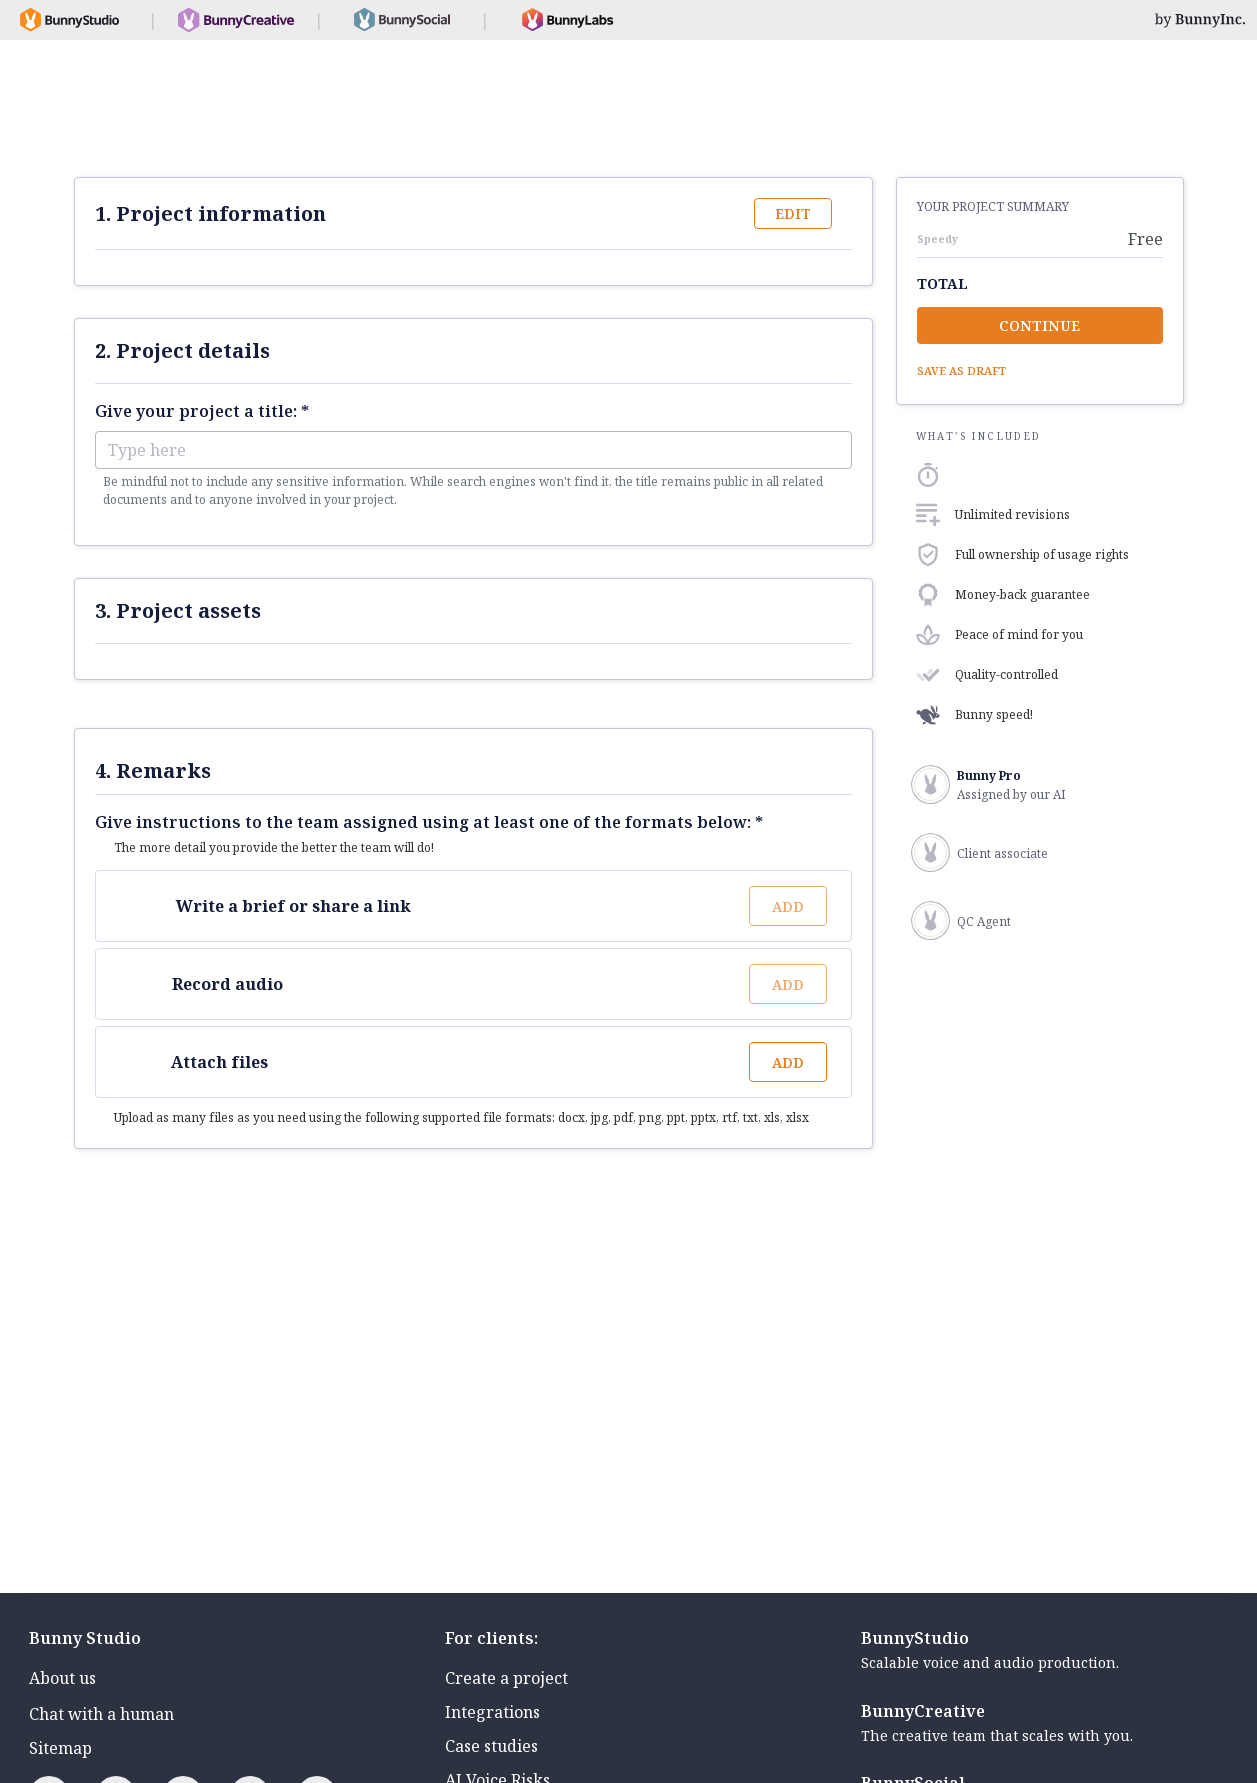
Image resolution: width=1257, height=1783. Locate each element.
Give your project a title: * (202, 411)
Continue (1039, 325)
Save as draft (961, 370)
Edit (793, 213)
